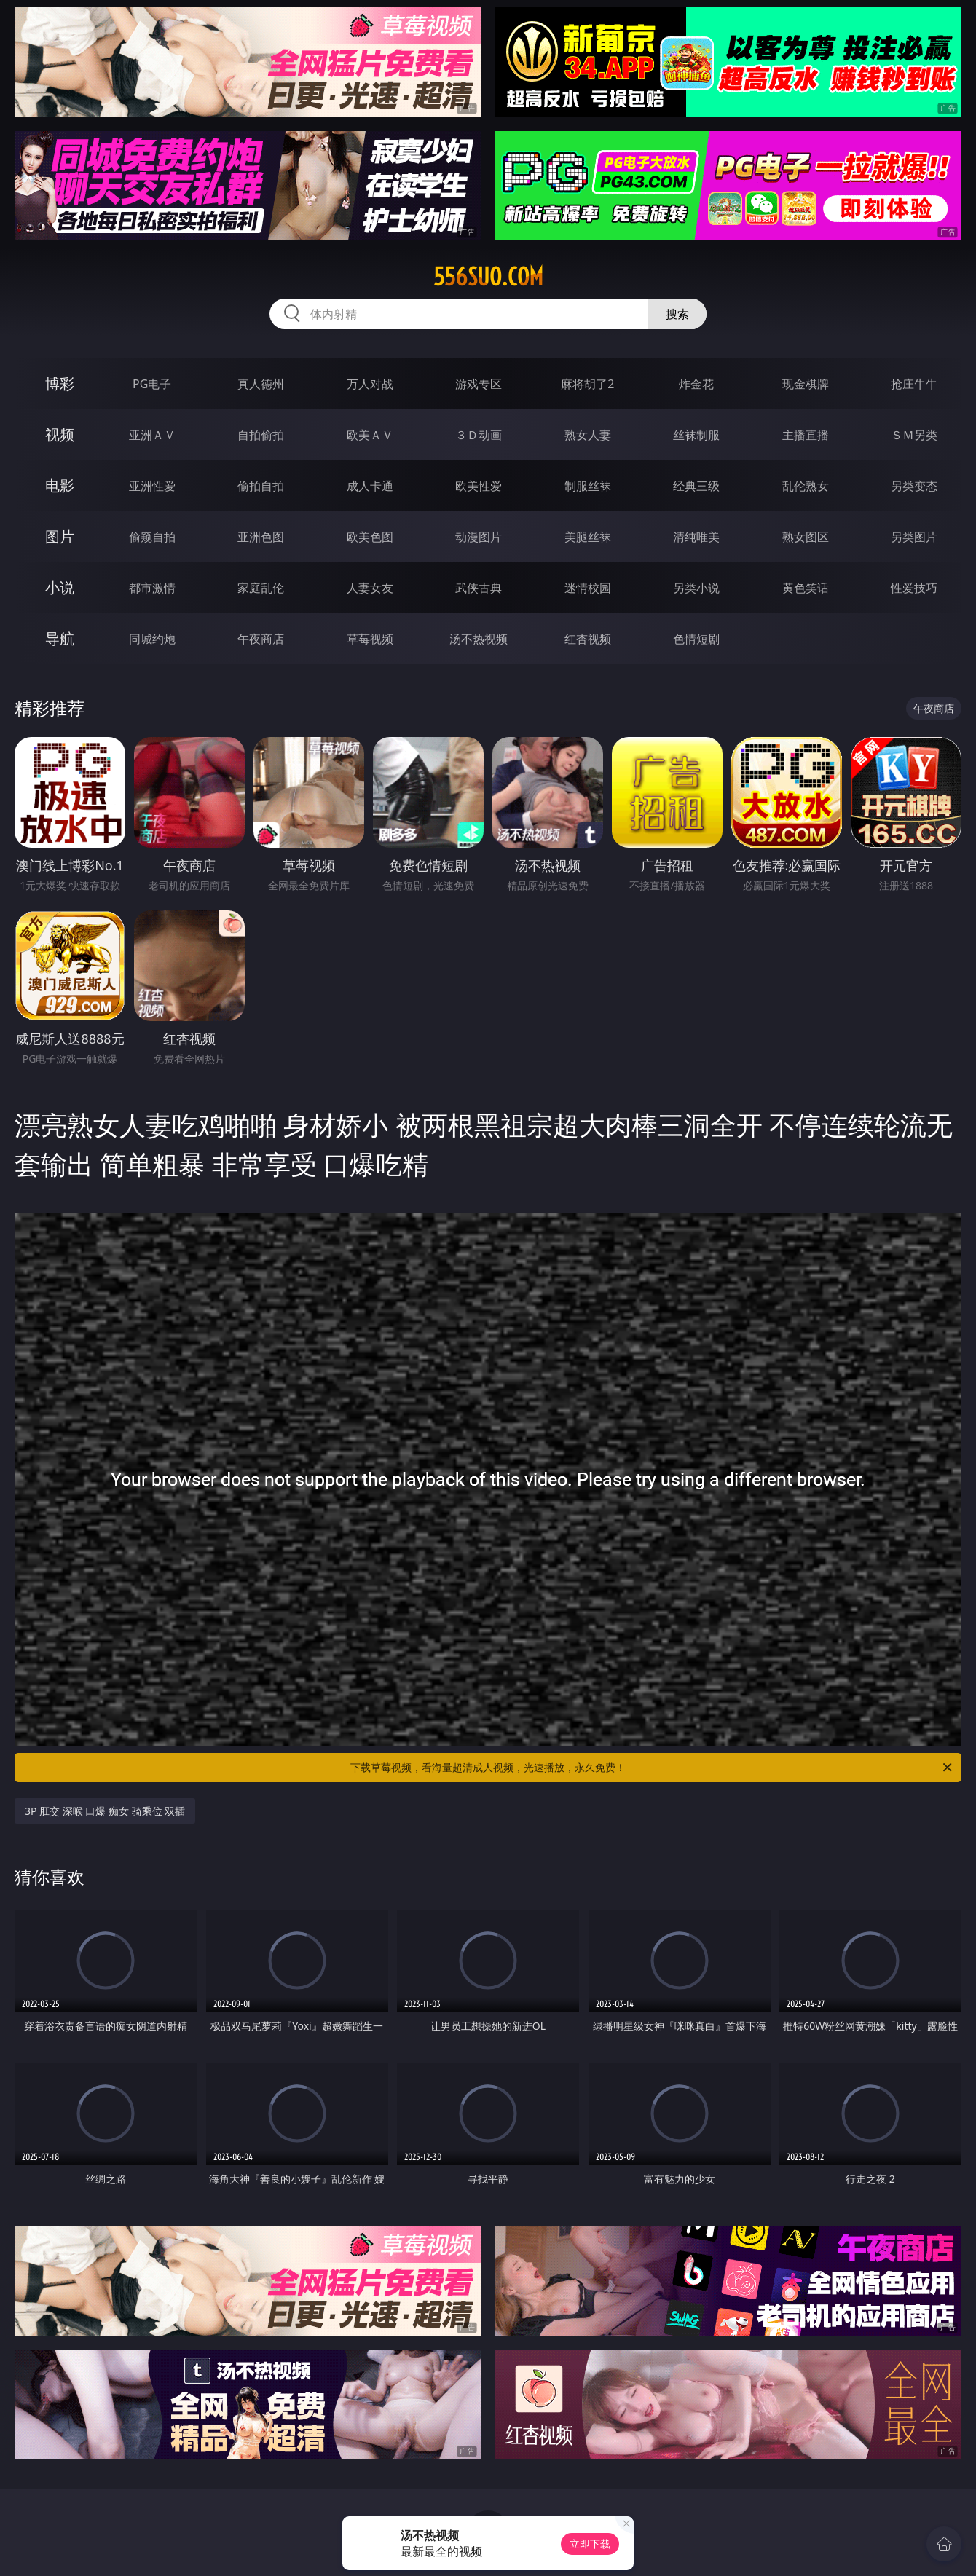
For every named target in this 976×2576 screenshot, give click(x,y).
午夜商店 (260, 639)
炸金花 (696, 384)
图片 (59, 536)
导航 (59, 638)
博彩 (59, 383)
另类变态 (914, 486)
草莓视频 (370, 639)
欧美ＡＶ (370, 435)
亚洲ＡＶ (152, 435)
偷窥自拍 (152, 537)
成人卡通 (370, 486)
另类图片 (914, 537)
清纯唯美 (696, 537)
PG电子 (152, 384)
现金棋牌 (805, 384)
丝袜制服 (696, 435)
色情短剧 (696, 639)
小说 (59, 587)
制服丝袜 (587, 486)
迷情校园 (587, 588)
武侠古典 (478, 588)
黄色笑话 (805, 588)
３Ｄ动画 (478, 435)
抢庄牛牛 (914, 384)
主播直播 (805, 435)
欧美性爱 (478, 486)
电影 (59, 485)
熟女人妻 (587, 435)
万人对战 (370, 384)
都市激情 (152, 588)
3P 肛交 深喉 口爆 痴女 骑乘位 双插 (105, 1811)
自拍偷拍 (260, 435)
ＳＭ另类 (914, 435)
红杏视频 (587, 639)
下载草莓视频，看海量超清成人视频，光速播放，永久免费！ (652, 1767)
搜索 (677, 314)
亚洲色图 (260, 537)
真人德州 (260, 384)
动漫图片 (478, 537)
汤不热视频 (478, 639)
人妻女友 (370, 588)
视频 (59, 434)
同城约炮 (152, 639)
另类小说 (696, 588)
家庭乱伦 (260, 588)
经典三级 (696, 486)
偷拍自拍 (260, 486)
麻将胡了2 (587, 384)
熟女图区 (805, 537)
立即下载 (590, 2544)
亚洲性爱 (152, 486)
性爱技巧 (914, 588)
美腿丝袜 (587, 537)
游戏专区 (478, 384)
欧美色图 (370, 537)
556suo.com (488, 276)
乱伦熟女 (805, 486)
